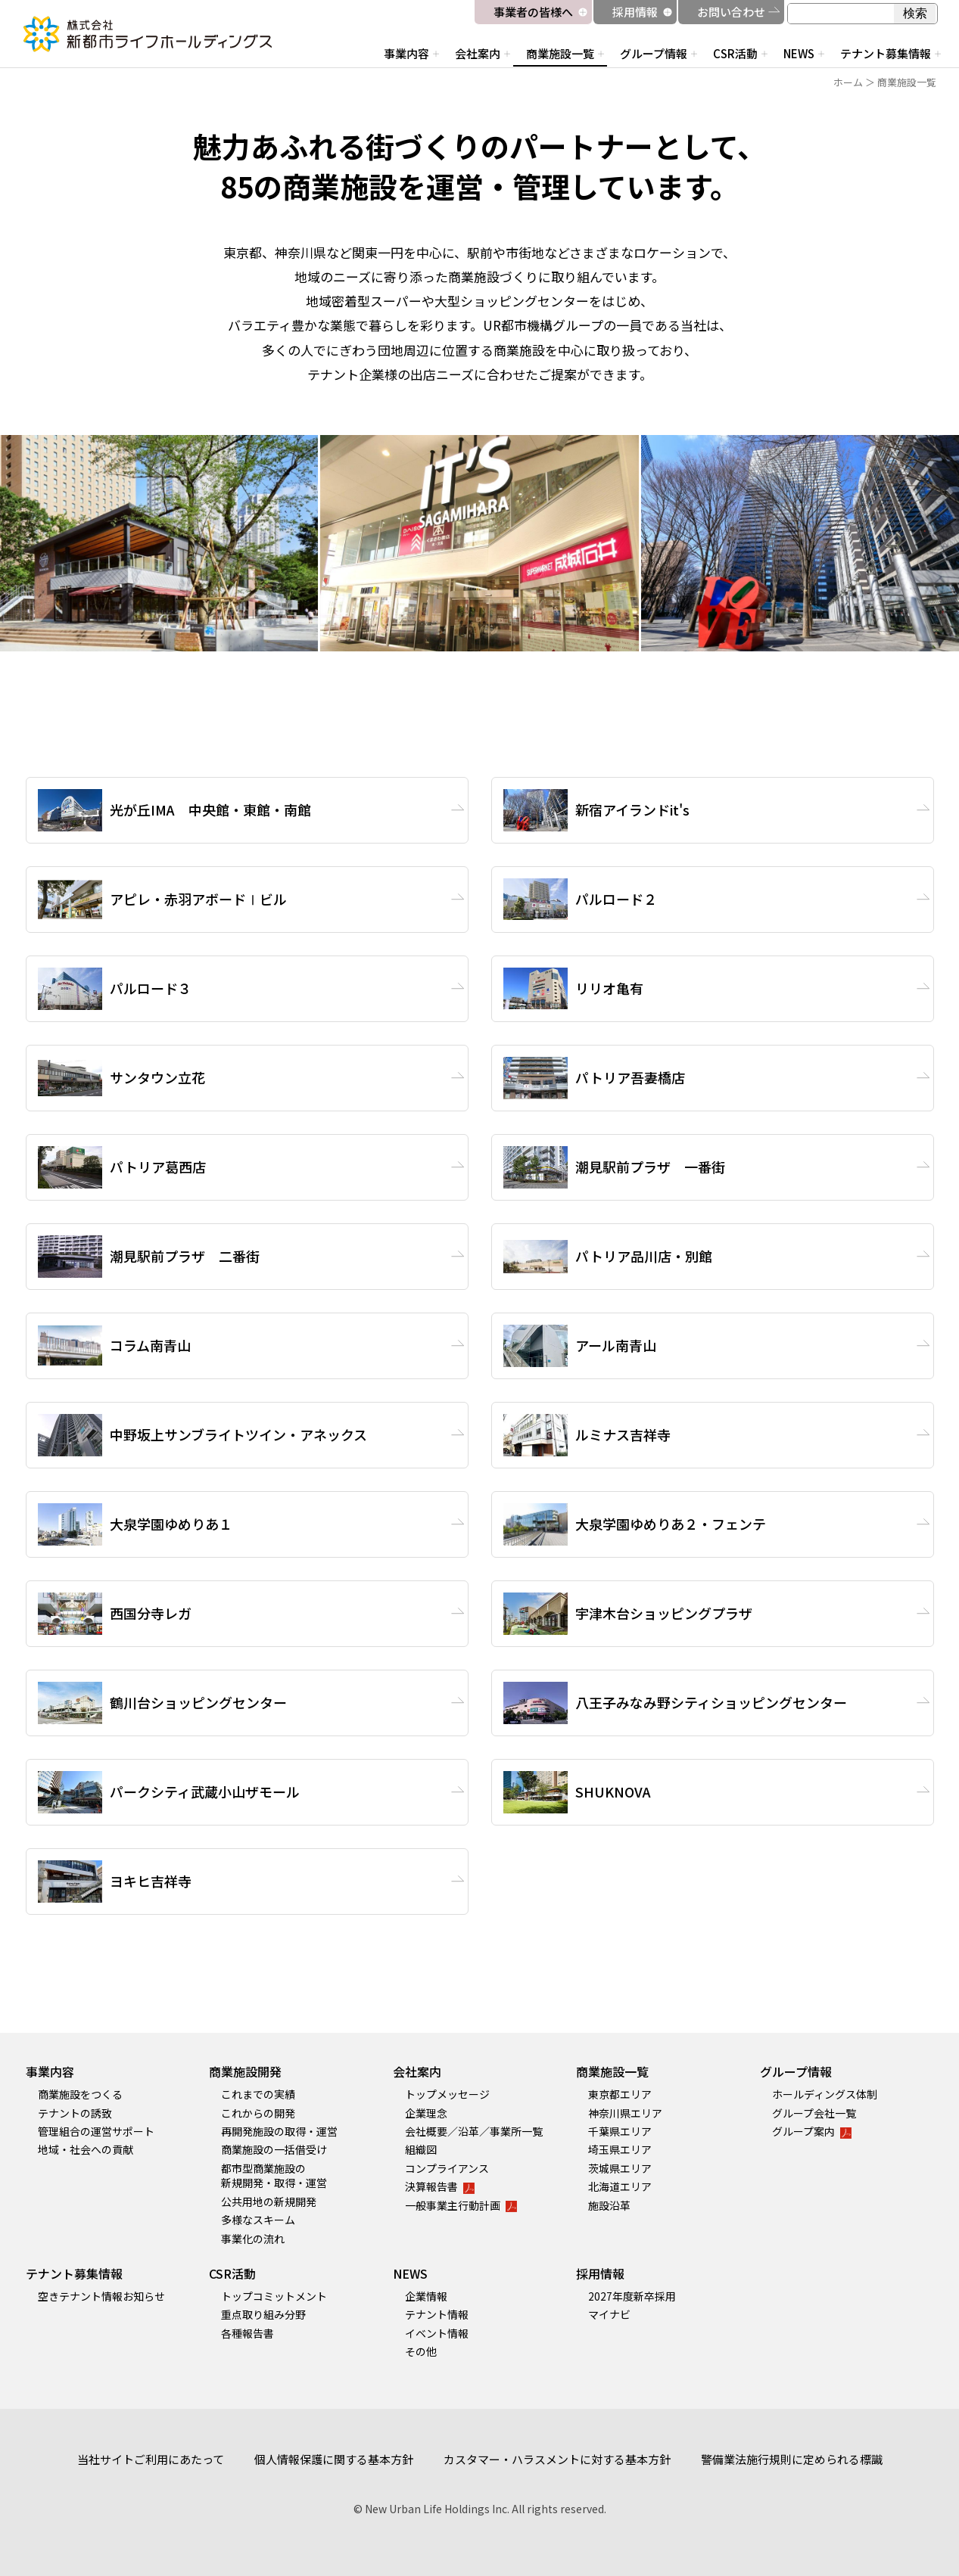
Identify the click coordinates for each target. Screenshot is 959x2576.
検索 (915, 13)
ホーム (848, 82)
